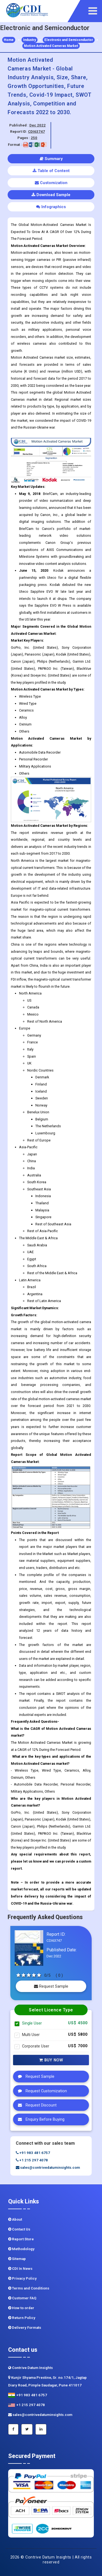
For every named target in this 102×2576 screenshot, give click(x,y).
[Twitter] (27, 2429)
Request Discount (36, 2105)
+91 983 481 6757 (33, 2153)
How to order (21, 2308)
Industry (29, 40)
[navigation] (93, 11)
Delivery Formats (24, 2328)
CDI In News (20, 2269)
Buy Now (51, 2060)
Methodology (21, 2249)
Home (9, 40)
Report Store (21, 2239)
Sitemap (17, 2259)
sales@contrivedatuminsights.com (48, 2167)
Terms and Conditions (28, 2288)
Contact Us (19, 2229)
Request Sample (51, 1986)
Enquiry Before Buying (39, 2119)
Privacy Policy (22, 2278)
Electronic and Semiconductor (68, 40)
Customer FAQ (22, 2298)
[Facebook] (13, 2429)
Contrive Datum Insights (30, 2368)
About (15, 2219)
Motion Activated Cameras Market (51, 46)
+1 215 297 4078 (32, 2160)
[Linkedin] (41, 2429)
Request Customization (41, 2091)
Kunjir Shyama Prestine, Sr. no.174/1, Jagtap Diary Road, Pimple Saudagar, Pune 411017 (47, 2381)
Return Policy (21, 2318)
